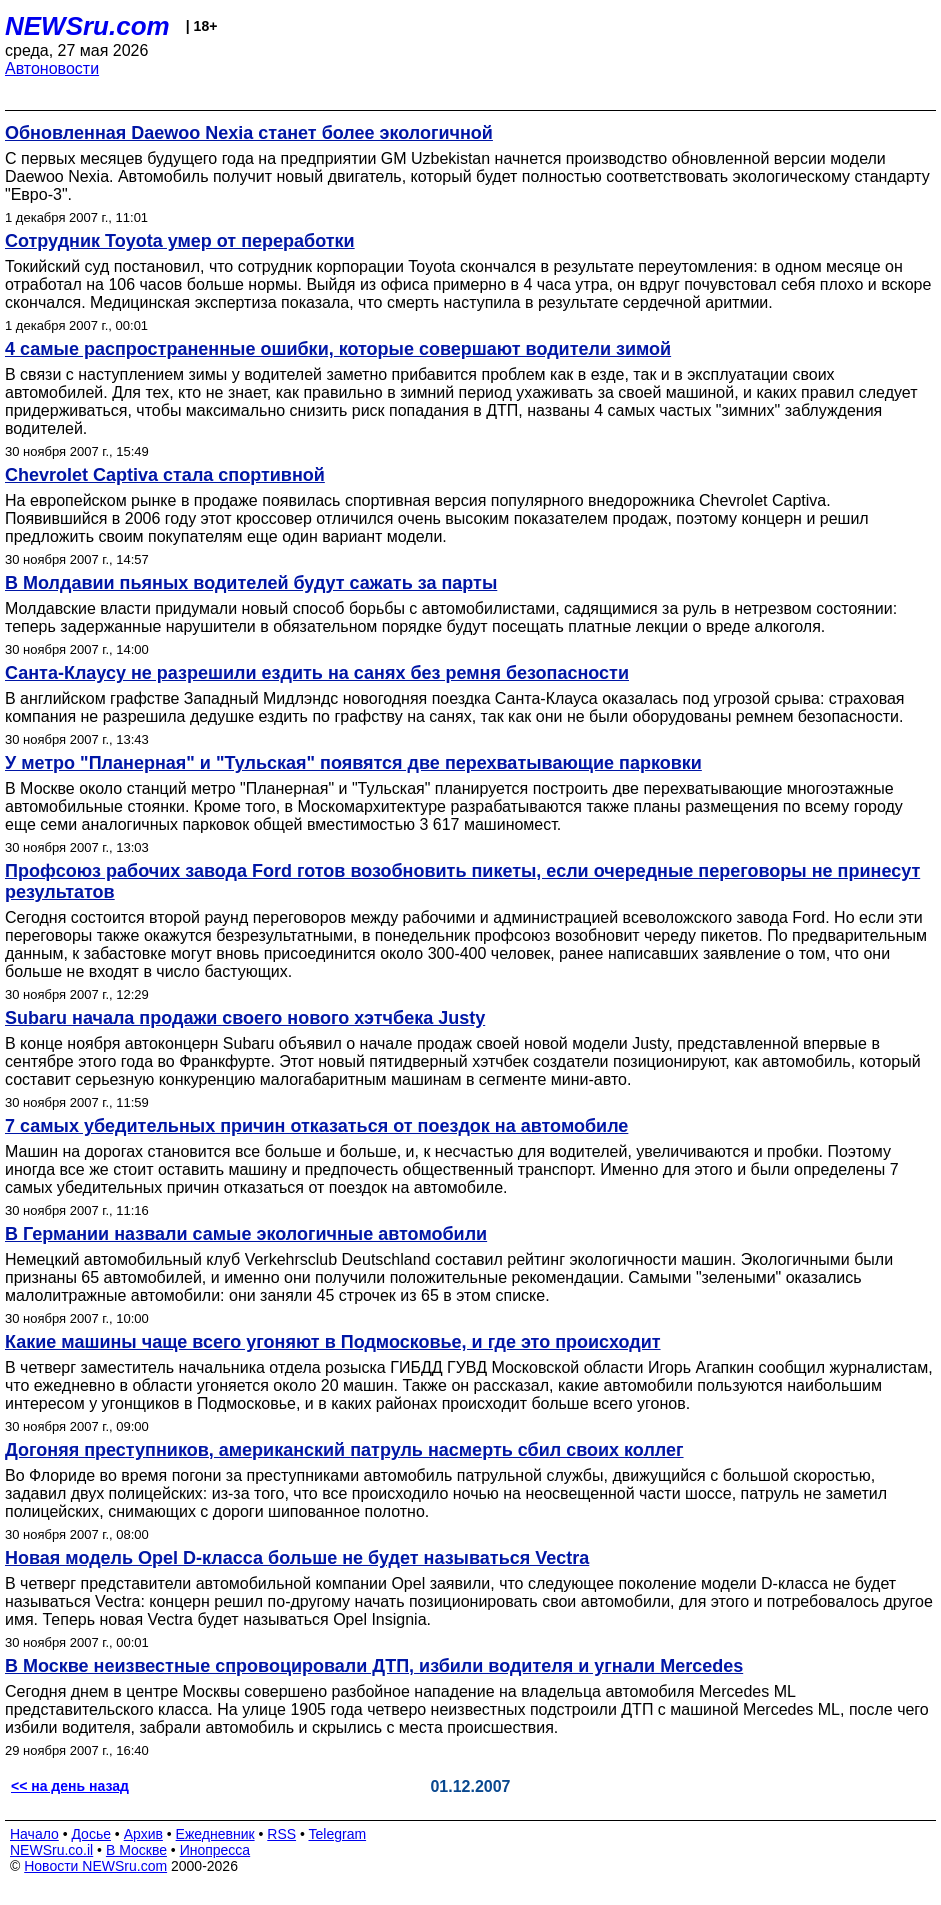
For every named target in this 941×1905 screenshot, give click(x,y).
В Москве (136, 1850)
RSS (281, 1834)
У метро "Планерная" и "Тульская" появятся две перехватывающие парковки (353, 763)
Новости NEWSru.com (95, 1866)
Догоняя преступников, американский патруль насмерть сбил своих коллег (344, 1450)
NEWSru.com (87, 26)
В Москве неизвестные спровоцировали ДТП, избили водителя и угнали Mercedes (374, 1666)
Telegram (338, 1834)
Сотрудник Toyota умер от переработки (180, 241)
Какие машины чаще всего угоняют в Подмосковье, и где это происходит (333, 1342)
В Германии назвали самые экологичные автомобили (246, 1234)
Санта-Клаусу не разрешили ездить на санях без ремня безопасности (317, 673)
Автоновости (52, 68)
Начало (34, 1834)
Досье (91, 1834)
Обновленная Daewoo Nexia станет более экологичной (249, 133)
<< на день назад (70, 1786)
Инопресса (215, 1850)
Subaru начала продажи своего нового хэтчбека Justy (245, 1018)
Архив (143, 1834)
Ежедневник (215, 1834)
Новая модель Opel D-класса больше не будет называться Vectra (297, 1558)
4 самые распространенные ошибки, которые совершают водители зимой (338, 349)
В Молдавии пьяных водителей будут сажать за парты (251, 583)
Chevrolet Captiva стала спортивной (165, 475)
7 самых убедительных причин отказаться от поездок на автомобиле (316, 1126)
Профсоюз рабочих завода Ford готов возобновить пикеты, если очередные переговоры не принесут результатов (462, 881)
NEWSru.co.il (51, 1850)
